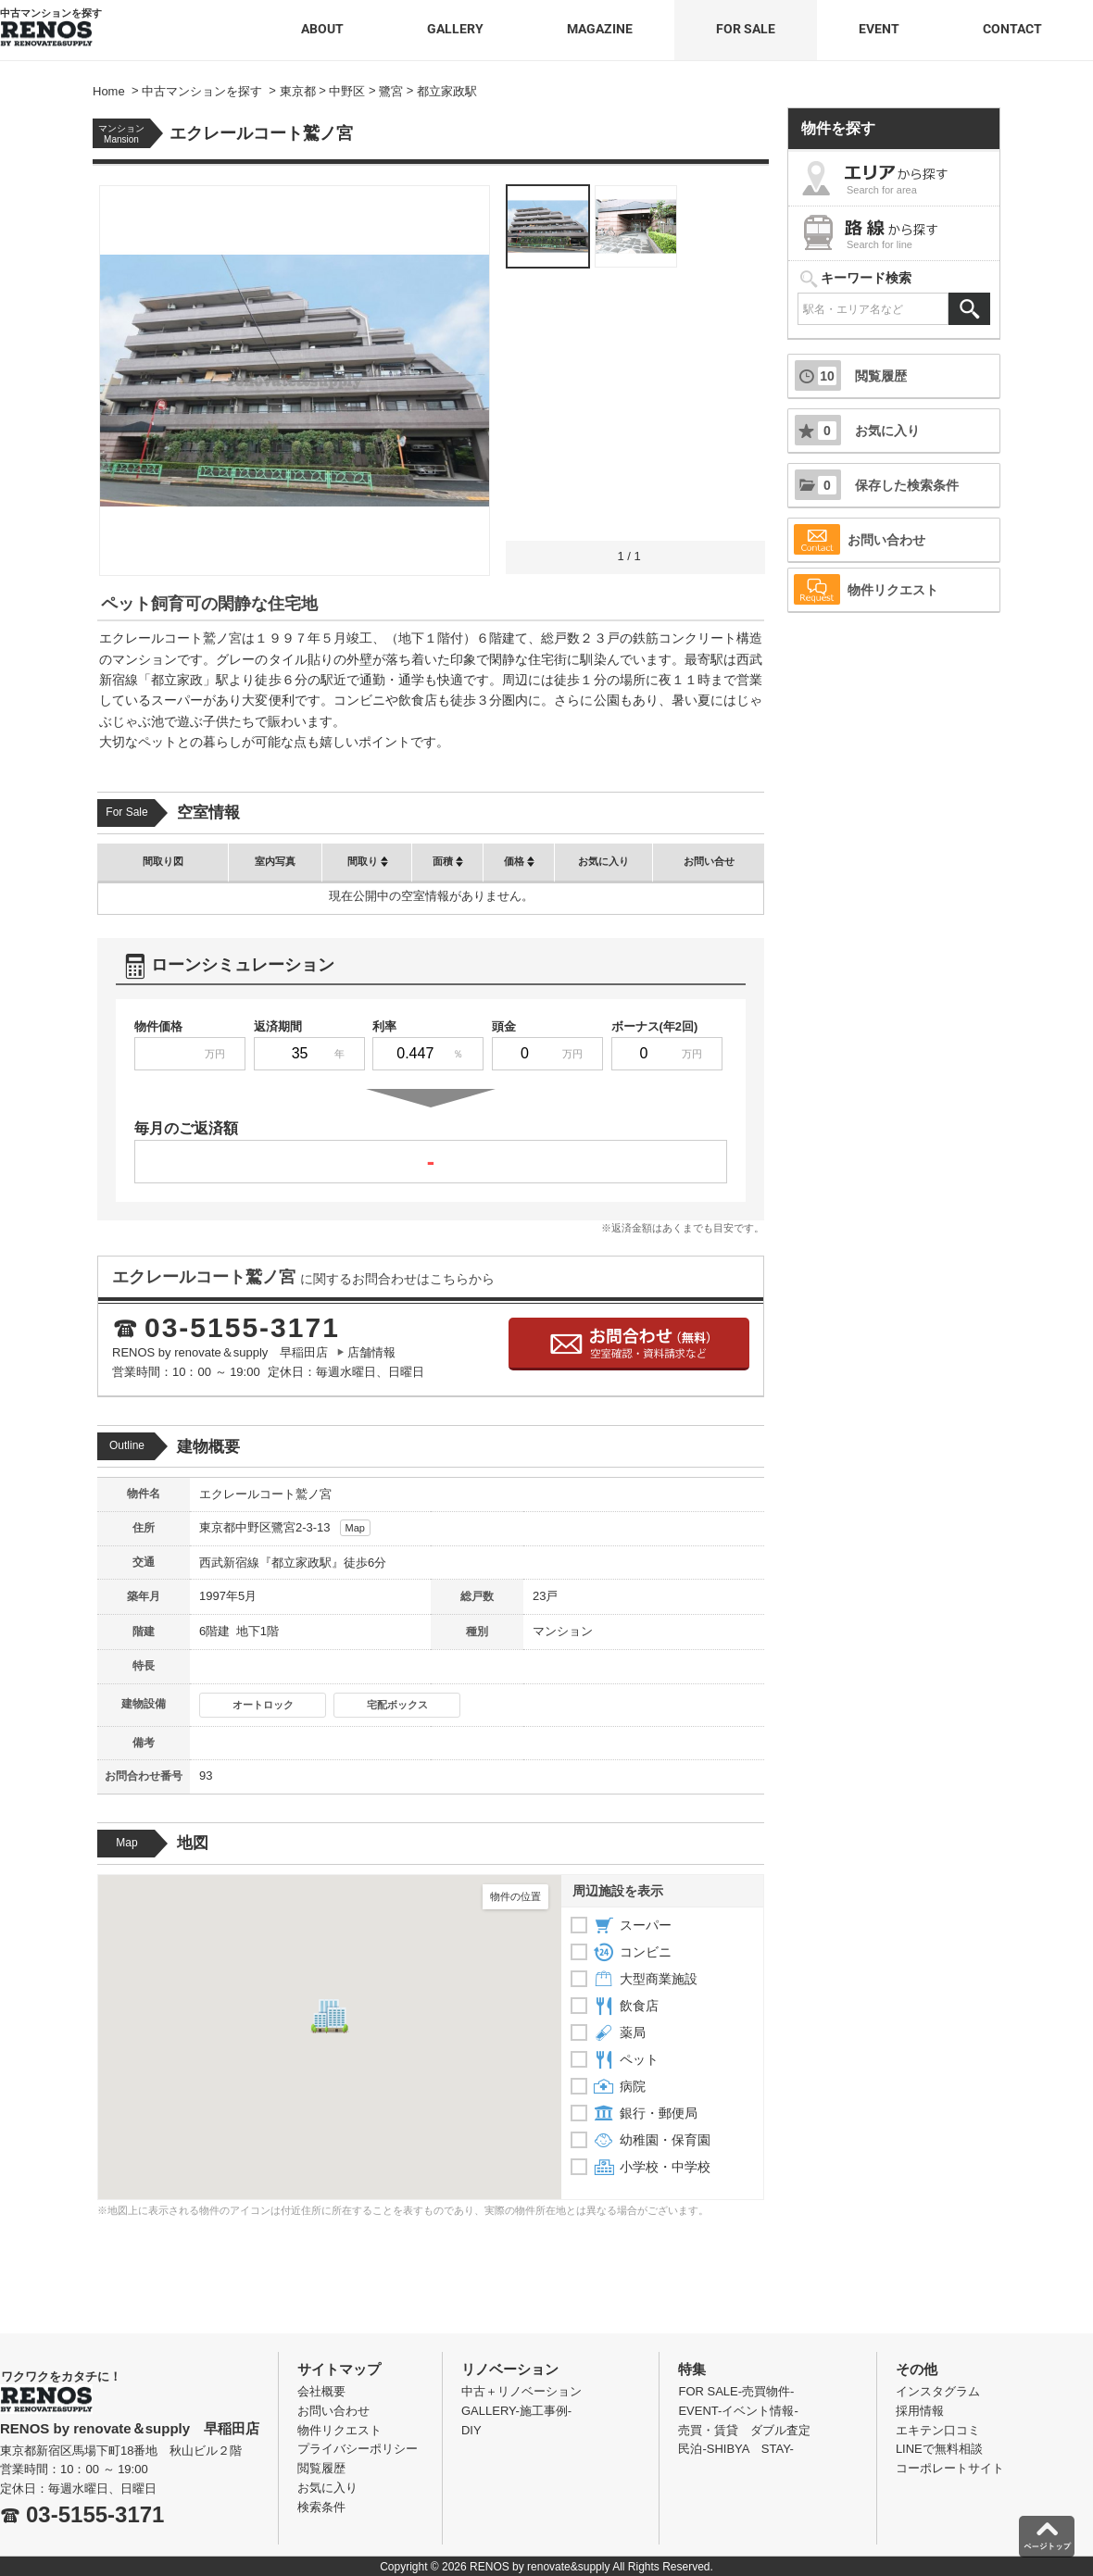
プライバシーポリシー (357, 2449)
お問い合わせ (859, 539)
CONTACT (1012, 28)
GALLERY (455, 28)
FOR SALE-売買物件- (736, 2391)
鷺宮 (283, 1527)
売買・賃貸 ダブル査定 (744, 2430)
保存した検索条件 (877, 484)
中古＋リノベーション (521, 2391)
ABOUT (322, 28)
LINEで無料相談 (939, 2449)
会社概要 (321, 2391)
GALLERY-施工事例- (516, 2411)
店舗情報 (371, 1352)
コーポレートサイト (950, 2468)
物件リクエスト (866, 589)
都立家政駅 (301, 1562)
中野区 (253, 1527)
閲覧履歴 (851, 375)
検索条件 (321, 2507)
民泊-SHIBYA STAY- (736, 2449)
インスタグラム (938, 2391)
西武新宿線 (229, 1562)
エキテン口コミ (938, 2430)
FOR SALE (745, 28)
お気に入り (857, 430)
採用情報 (920, 2411)
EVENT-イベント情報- (738, 2411)
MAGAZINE (600, 28)
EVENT (879, 28)
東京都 (217, 1527)
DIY (471, 2430)
